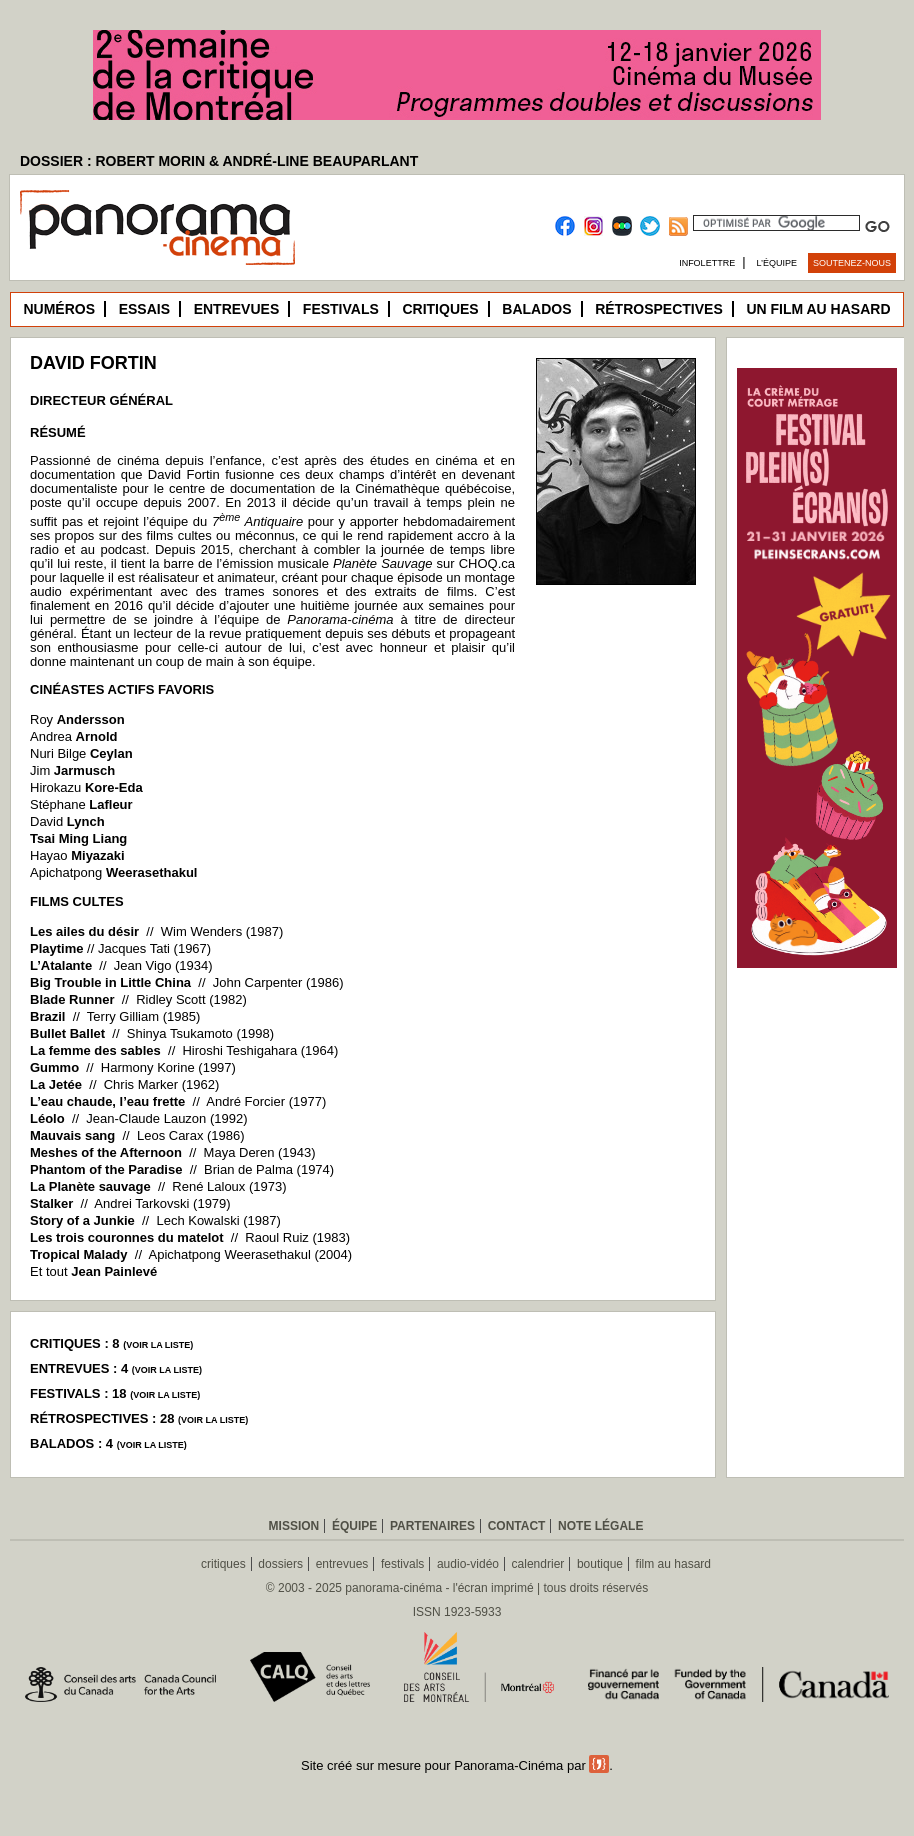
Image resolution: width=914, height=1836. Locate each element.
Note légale (600, 1526)
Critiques (440, 309)
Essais (144, 309)
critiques (223, 1564)
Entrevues (237, 309)
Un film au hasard (818, 309)
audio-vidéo (468, 1564)
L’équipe (777, 263)
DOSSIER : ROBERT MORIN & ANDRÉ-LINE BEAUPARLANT (219, 161)
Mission (294, 1526)
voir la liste (158, 1345)
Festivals (341, 309)
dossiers (280, 1564)
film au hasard (673, 1564)
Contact (517, 1526)
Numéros (59, 309)
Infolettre (707, 263)
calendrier (538, 1564)
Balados (536, 309)
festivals (402, 1564)
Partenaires (432, 1526)
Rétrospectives (659, 309)
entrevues (342, 1564)
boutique (600, 1564)
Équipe (354, 1526)
